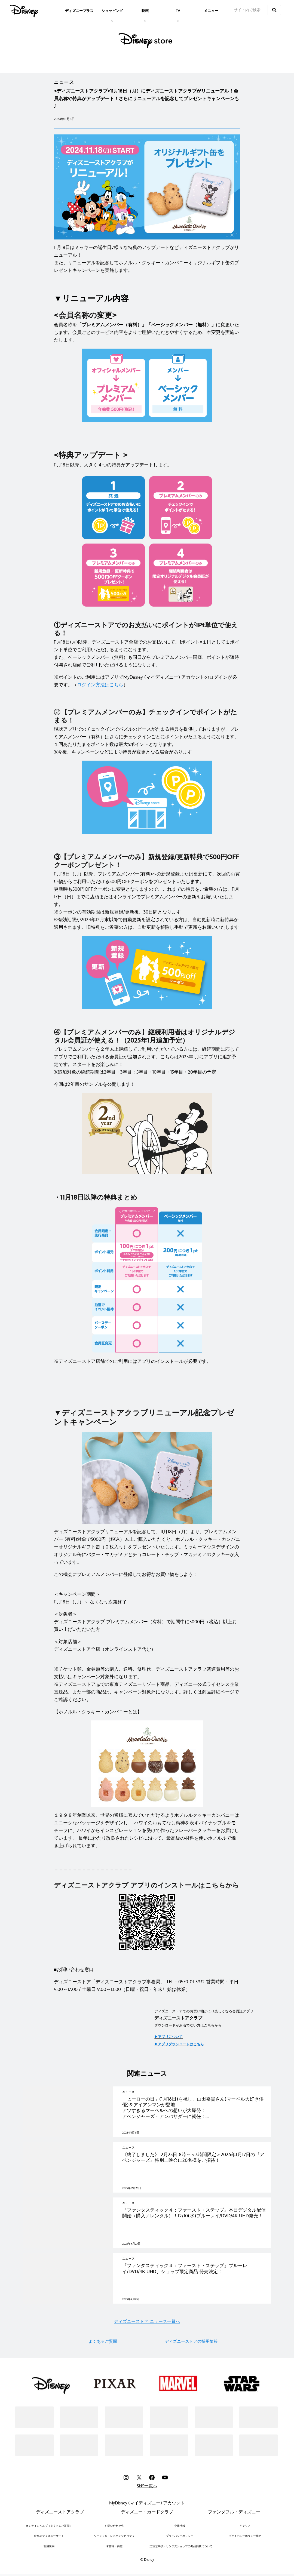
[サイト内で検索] (250, 10)
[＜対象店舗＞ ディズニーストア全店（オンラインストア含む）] (147, 1645)
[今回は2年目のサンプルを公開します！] (147, 1084)
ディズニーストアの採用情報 (191, 2374)
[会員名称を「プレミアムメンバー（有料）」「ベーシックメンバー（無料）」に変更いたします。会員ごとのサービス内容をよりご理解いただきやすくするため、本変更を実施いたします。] (147, 332)
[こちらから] (222, 1885)
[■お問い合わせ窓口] (147, 1970)
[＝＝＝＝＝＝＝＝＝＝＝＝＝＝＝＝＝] (147, 1870)
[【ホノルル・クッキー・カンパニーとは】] (147, 1712)
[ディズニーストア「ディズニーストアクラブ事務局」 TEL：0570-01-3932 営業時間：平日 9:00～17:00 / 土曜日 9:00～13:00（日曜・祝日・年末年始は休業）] (147, 1985)
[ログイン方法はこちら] (100, 685)
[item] (112, 10)
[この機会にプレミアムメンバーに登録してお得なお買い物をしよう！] (147, 1574)
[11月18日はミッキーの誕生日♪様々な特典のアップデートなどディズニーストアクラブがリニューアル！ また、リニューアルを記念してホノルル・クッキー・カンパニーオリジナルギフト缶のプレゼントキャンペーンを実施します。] (147, 259)
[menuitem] (79, 10)
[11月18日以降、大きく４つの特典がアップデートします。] (147, 465)
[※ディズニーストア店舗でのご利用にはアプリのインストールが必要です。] (147, 1361)
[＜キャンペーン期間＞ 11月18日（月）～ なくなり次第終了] (147, 1594)
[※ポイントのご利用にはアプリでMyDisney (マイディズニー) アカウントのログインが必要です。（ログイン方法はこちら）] (147, 681)
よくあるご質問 (102, 2374)
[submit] (274, 10)
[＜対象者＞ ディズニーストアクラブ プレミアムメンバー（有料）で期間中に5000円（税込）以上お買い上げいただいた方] (147, 1621)
